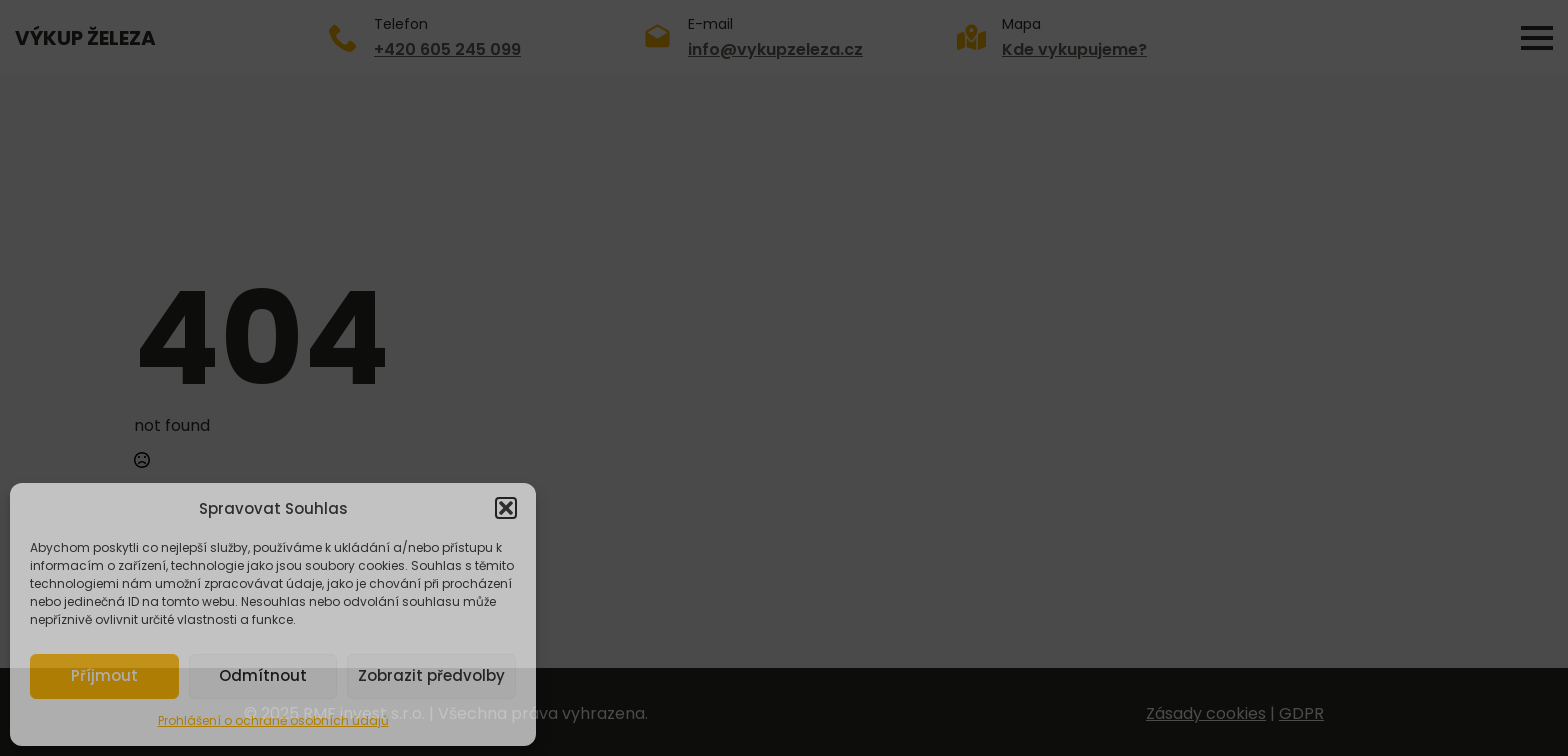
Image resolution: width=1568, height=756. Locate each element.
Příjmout (104, 675)
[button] (506, 508)
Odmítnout (263, 675)
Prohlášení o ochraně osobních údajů (273, 720)
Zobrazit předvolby (431, 675)
